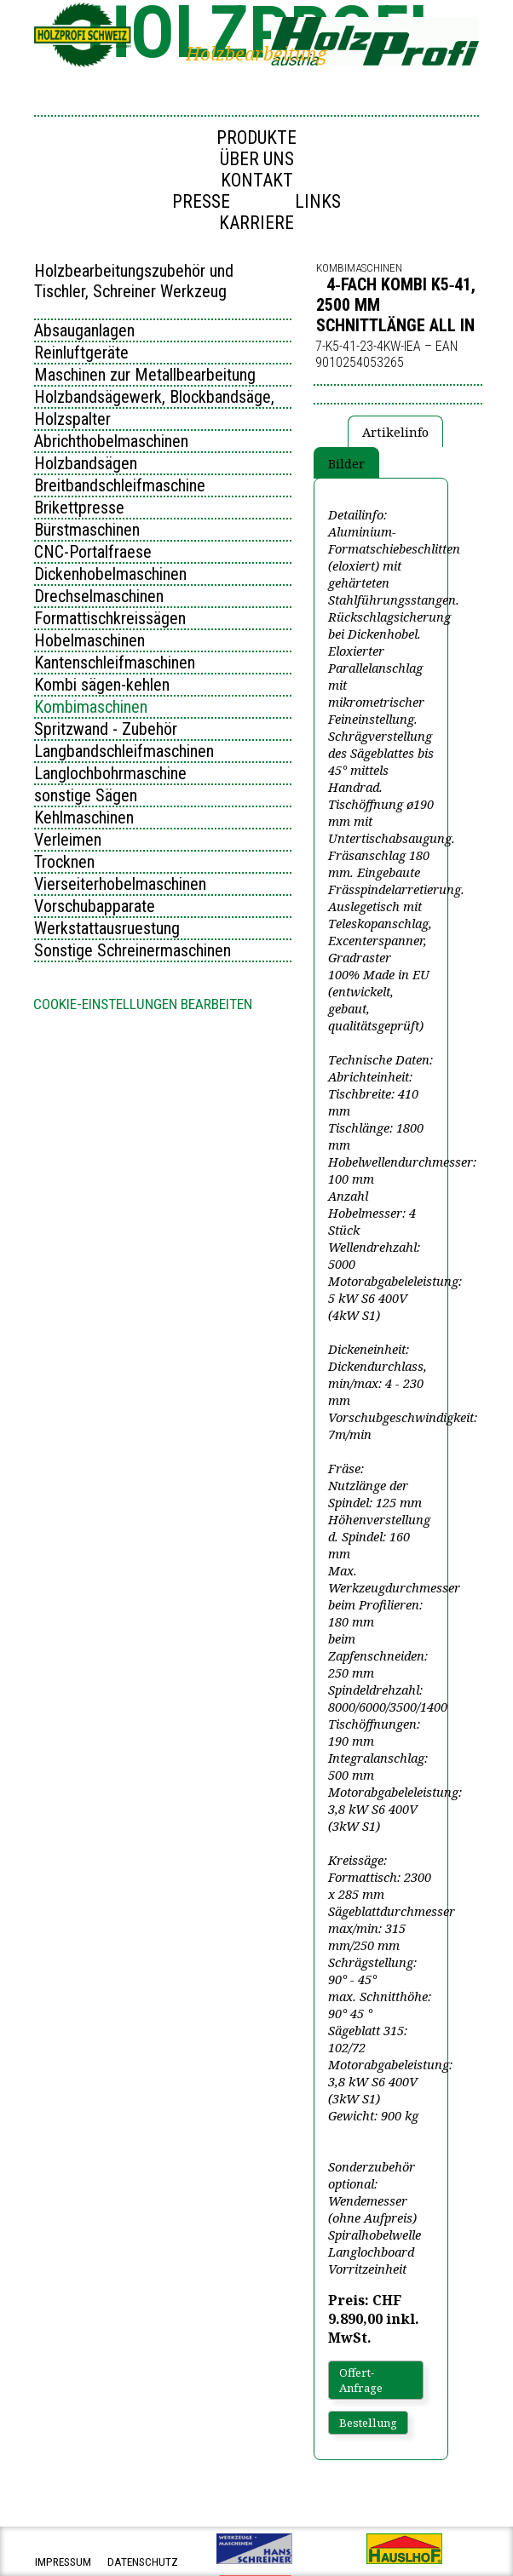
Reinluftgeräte (81, 352)
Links (318, 201)
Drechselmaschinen (99, 596)
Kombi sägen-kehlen (102, 684)
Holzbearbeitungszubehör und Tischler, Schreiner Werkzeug (133, 281)
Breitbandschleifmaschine (119, 485)
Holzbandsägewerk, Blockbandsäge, (154, 397)
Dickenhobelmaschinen (110, 574)
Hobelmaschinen (89, 640)
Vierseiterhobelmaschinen (120, 884)
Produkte (256, 137)
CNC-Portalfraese (93, 552)
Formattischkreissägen (110, 618)
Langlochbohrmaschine (110, 773)
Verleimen (67, 839)
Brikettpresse (79, 507)
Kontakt (257, 180)
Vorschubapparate (94, 906)
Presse (201, 201)
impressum (63, 2562)
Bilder (346, 463)
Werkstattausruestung (107, 928)
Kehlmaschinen (84, 817)
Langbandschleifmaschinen (124, 751)
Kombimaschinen (90, 707)
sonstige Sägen (85, 795)
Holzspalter (72, 419)
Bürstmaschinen (87, 529)
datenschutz (142, 2562)
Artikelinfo (395, 431)
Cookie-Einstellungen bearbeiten (142, 1004)
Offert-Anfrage (361, 2380)
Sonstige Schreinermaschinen (132, 950)
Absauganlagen (84, 330)
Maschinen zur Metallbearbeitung (145, 374)
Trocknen (64, 862)
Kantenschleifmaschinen (114, 662)
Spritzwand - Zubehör (105, 729)
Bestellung (368, 2422)
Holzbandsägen (85, 463)
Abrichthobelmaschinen (111, 441)
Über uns (257, 158)
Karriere (256, 222)
